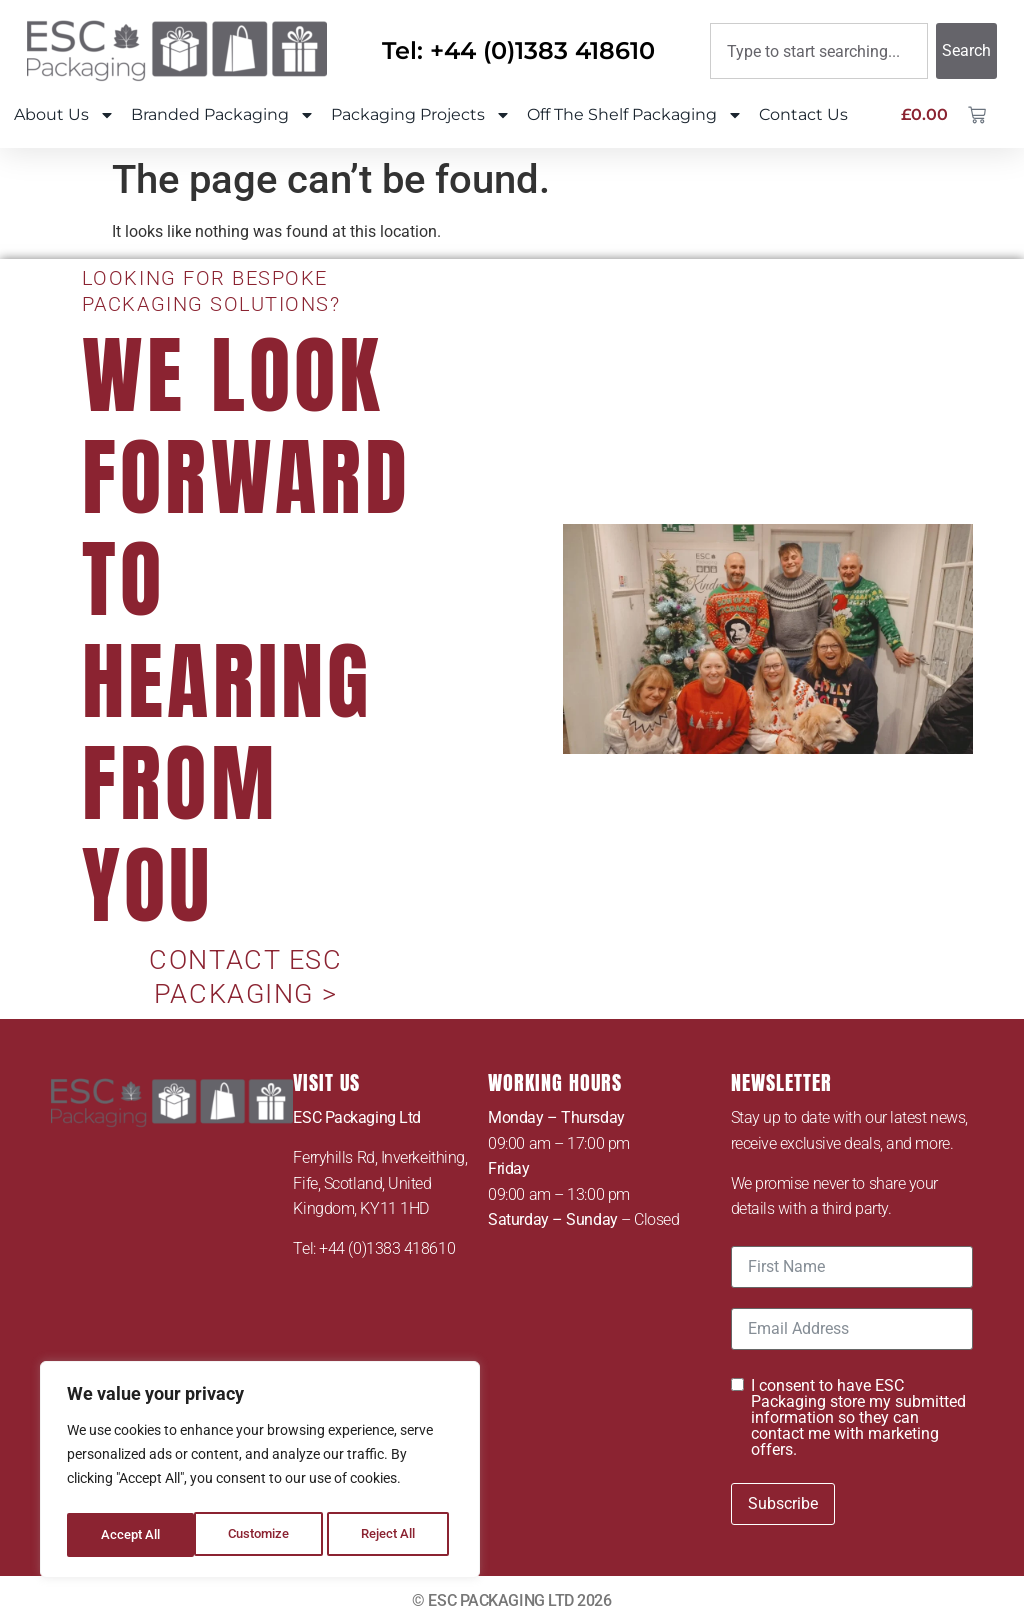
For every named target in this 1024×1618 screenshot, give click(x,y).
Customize (131, 1535)
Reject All (262, 1535)
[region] (260, 1473)
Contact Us (803, 114)
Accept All (392, 1535)
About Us (64, 115)
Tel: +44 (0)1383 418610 (518, 50)
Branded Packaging (223, 115)
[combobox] (819, 51)
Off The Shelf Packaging (635, 115)
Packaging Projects (421, 115)
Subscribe (783, 1496)
